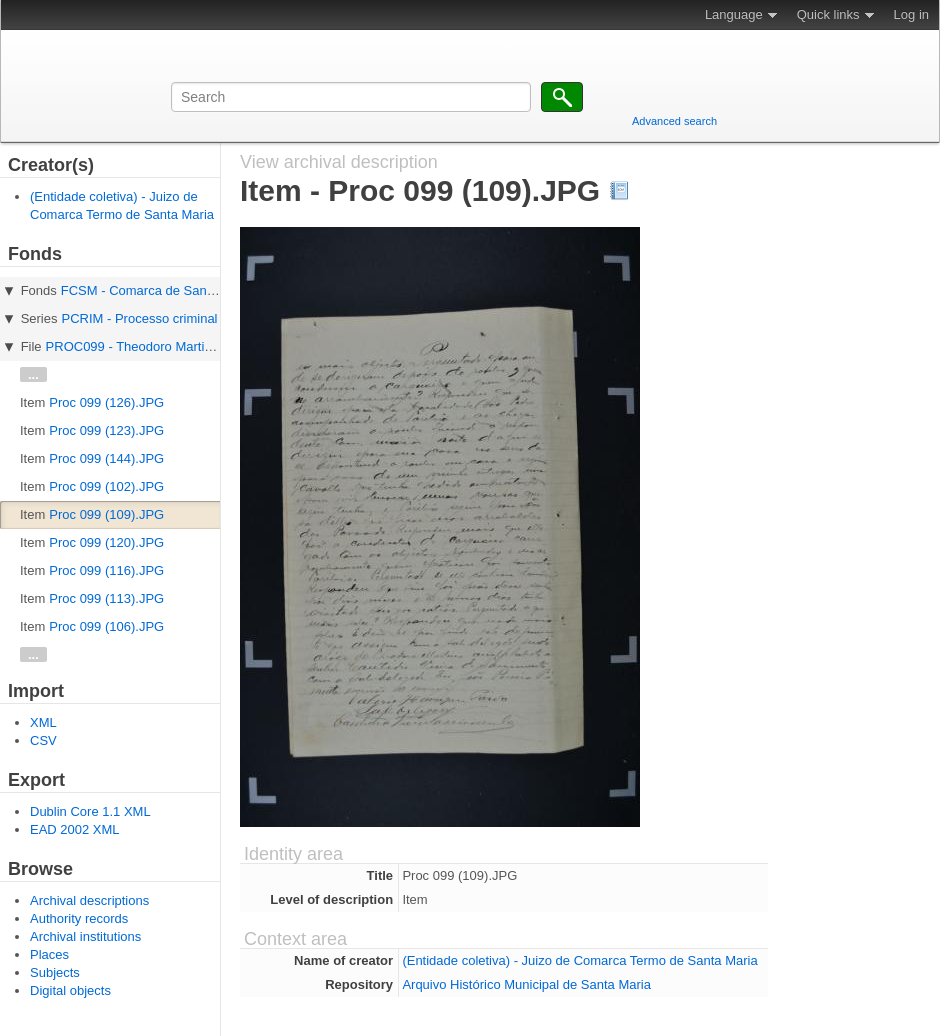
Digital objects (70, 990)
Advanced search (674, 121)
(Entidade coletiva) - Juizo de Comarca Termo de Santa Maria (579, 960)
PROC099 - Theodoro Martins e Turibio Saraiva (183, 346)
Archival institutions (85, 936)
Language (734, 14)
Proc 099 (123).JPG (106, 430)
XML (43, 722)
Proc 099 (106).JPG (106, 626)
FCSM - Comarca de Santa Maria (157, 290)
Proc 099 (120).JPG (106, 542)
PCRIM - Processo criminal (139, 318)
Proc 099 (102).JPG (106, 486)
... (33, 374)
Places (49, 954)
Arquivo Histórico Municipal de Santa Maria (526, 984)
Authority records (79, 918)
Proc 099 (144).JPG (106, 458)
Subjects (55, 972)
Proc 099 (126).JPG (106, 402)
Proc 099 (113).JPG (106, 598)
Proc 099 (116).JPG (106, 570)
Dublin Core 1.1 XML (90, 811)
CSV (43, 740)
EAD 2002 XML (75, 829)
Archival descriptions (89, 900)
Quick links (828, 14)
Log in (911, 14)
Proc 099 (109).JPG (106, 514)
